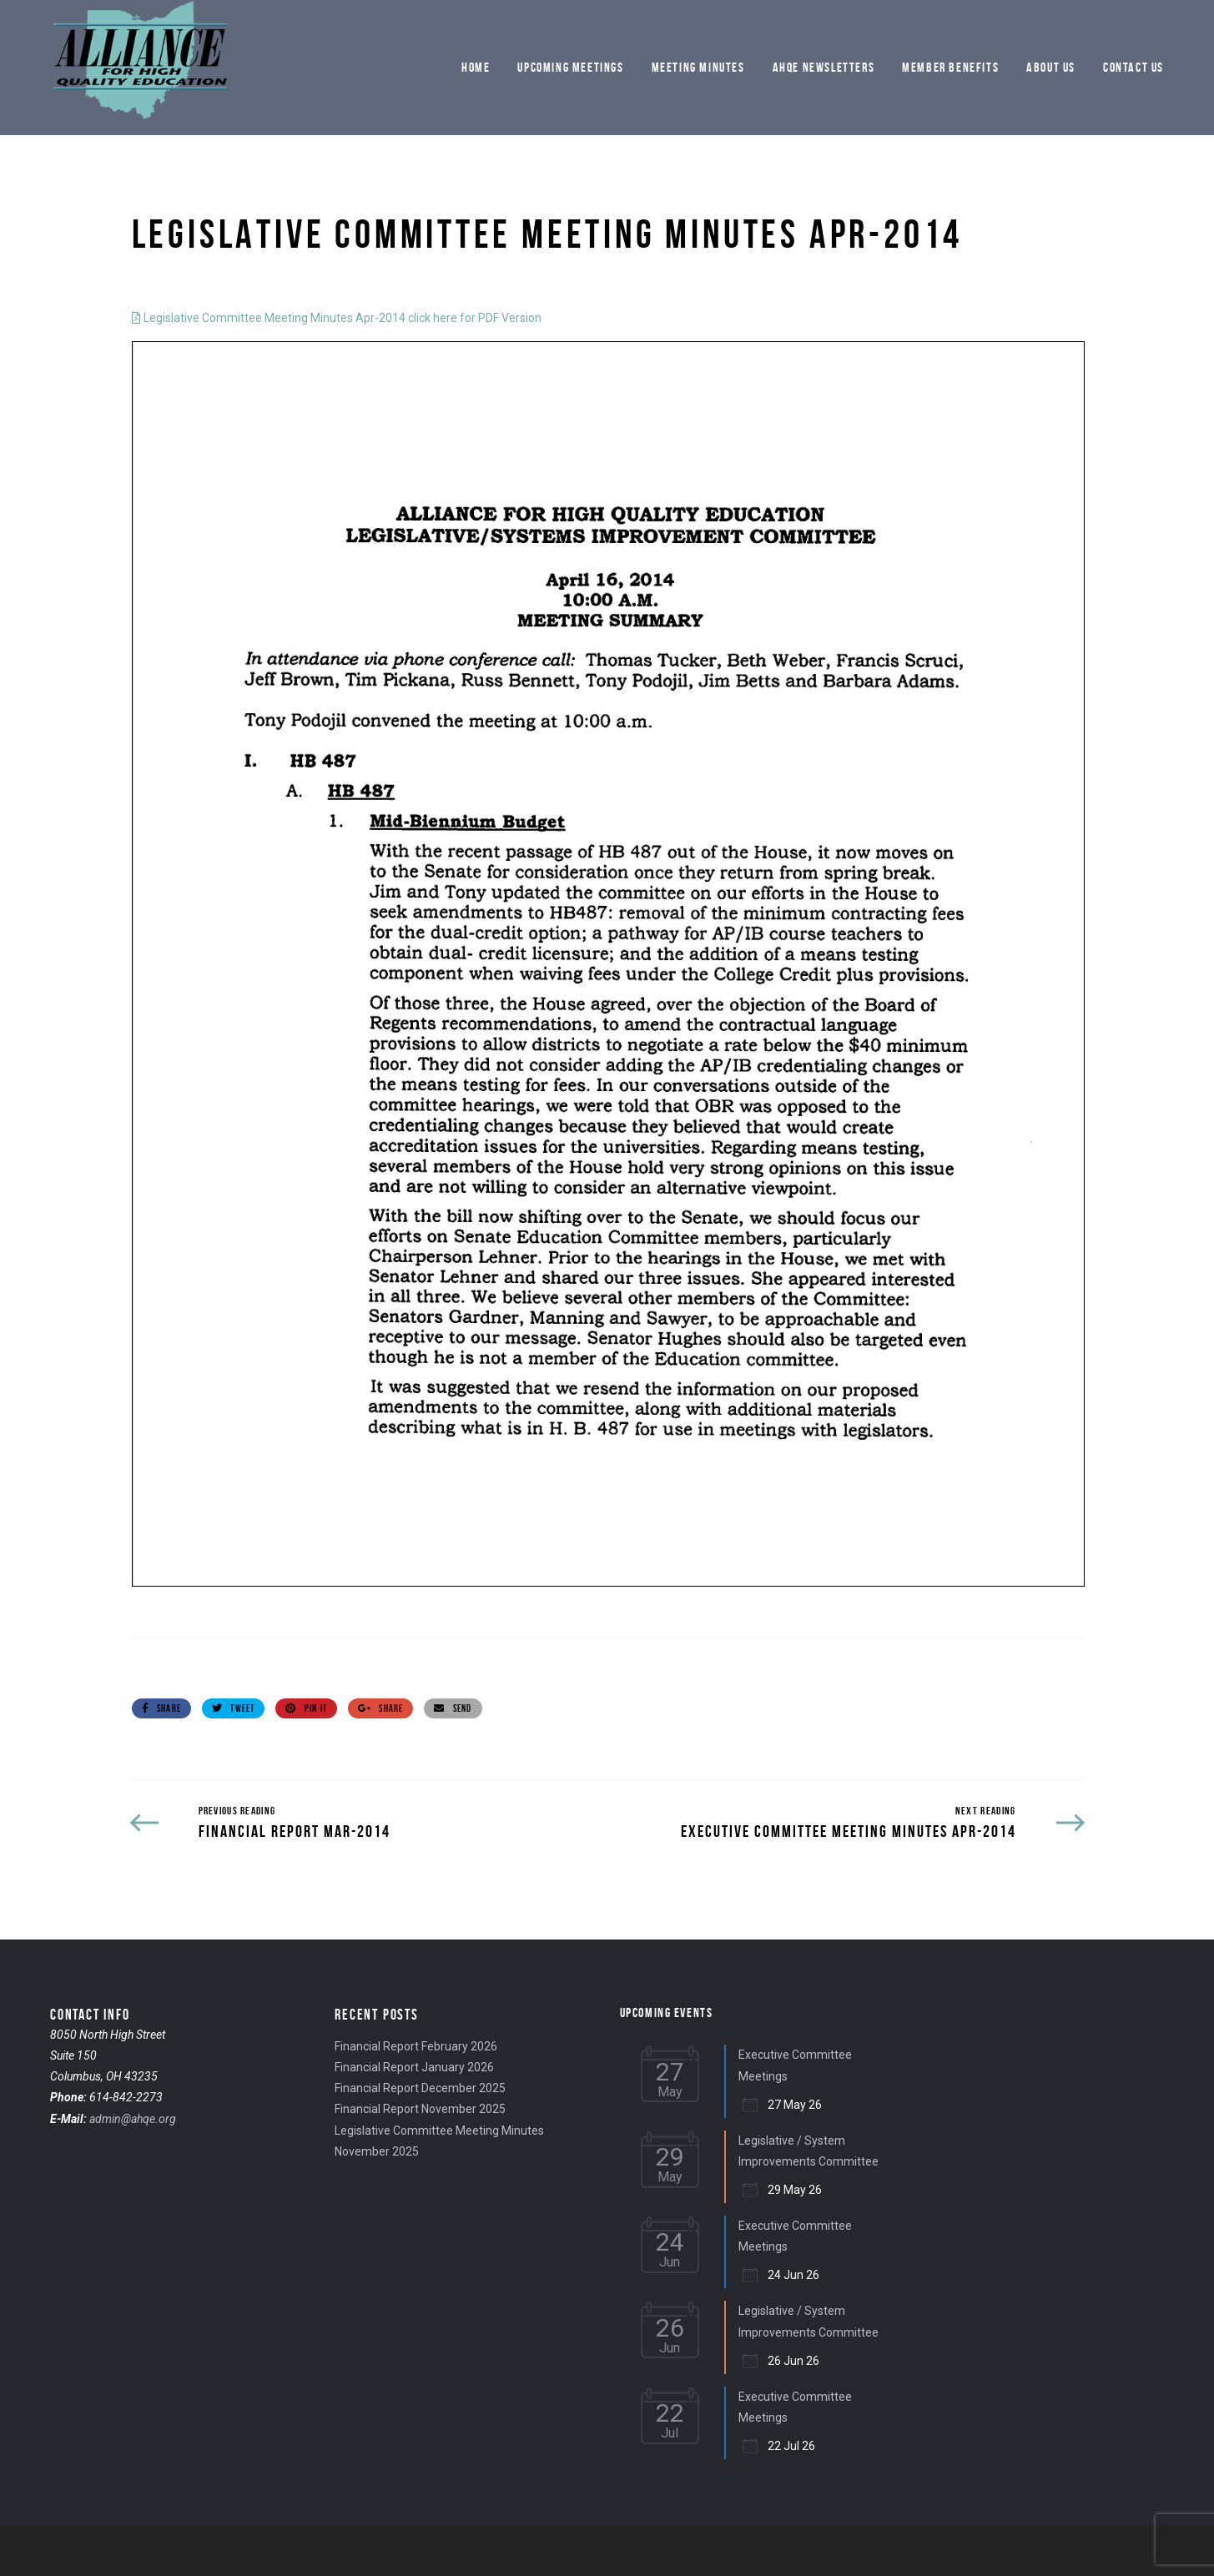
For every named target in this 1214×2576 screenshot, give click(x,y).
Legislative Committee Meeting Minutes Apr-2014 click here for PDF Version (337, 318)
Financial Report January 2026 (414, 2067)
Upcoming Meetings (570, 67)
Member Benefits (950, 67)
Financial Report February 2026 (416, 2046)
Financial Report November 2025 (420, 2109)
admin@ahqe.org (132, 2119)
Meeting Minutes (698, 67)
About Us (1050, 67)
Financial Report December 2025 (420, 2088)
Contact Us (1133, 67)
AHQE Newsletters (824, 67)
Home (475, 67)
